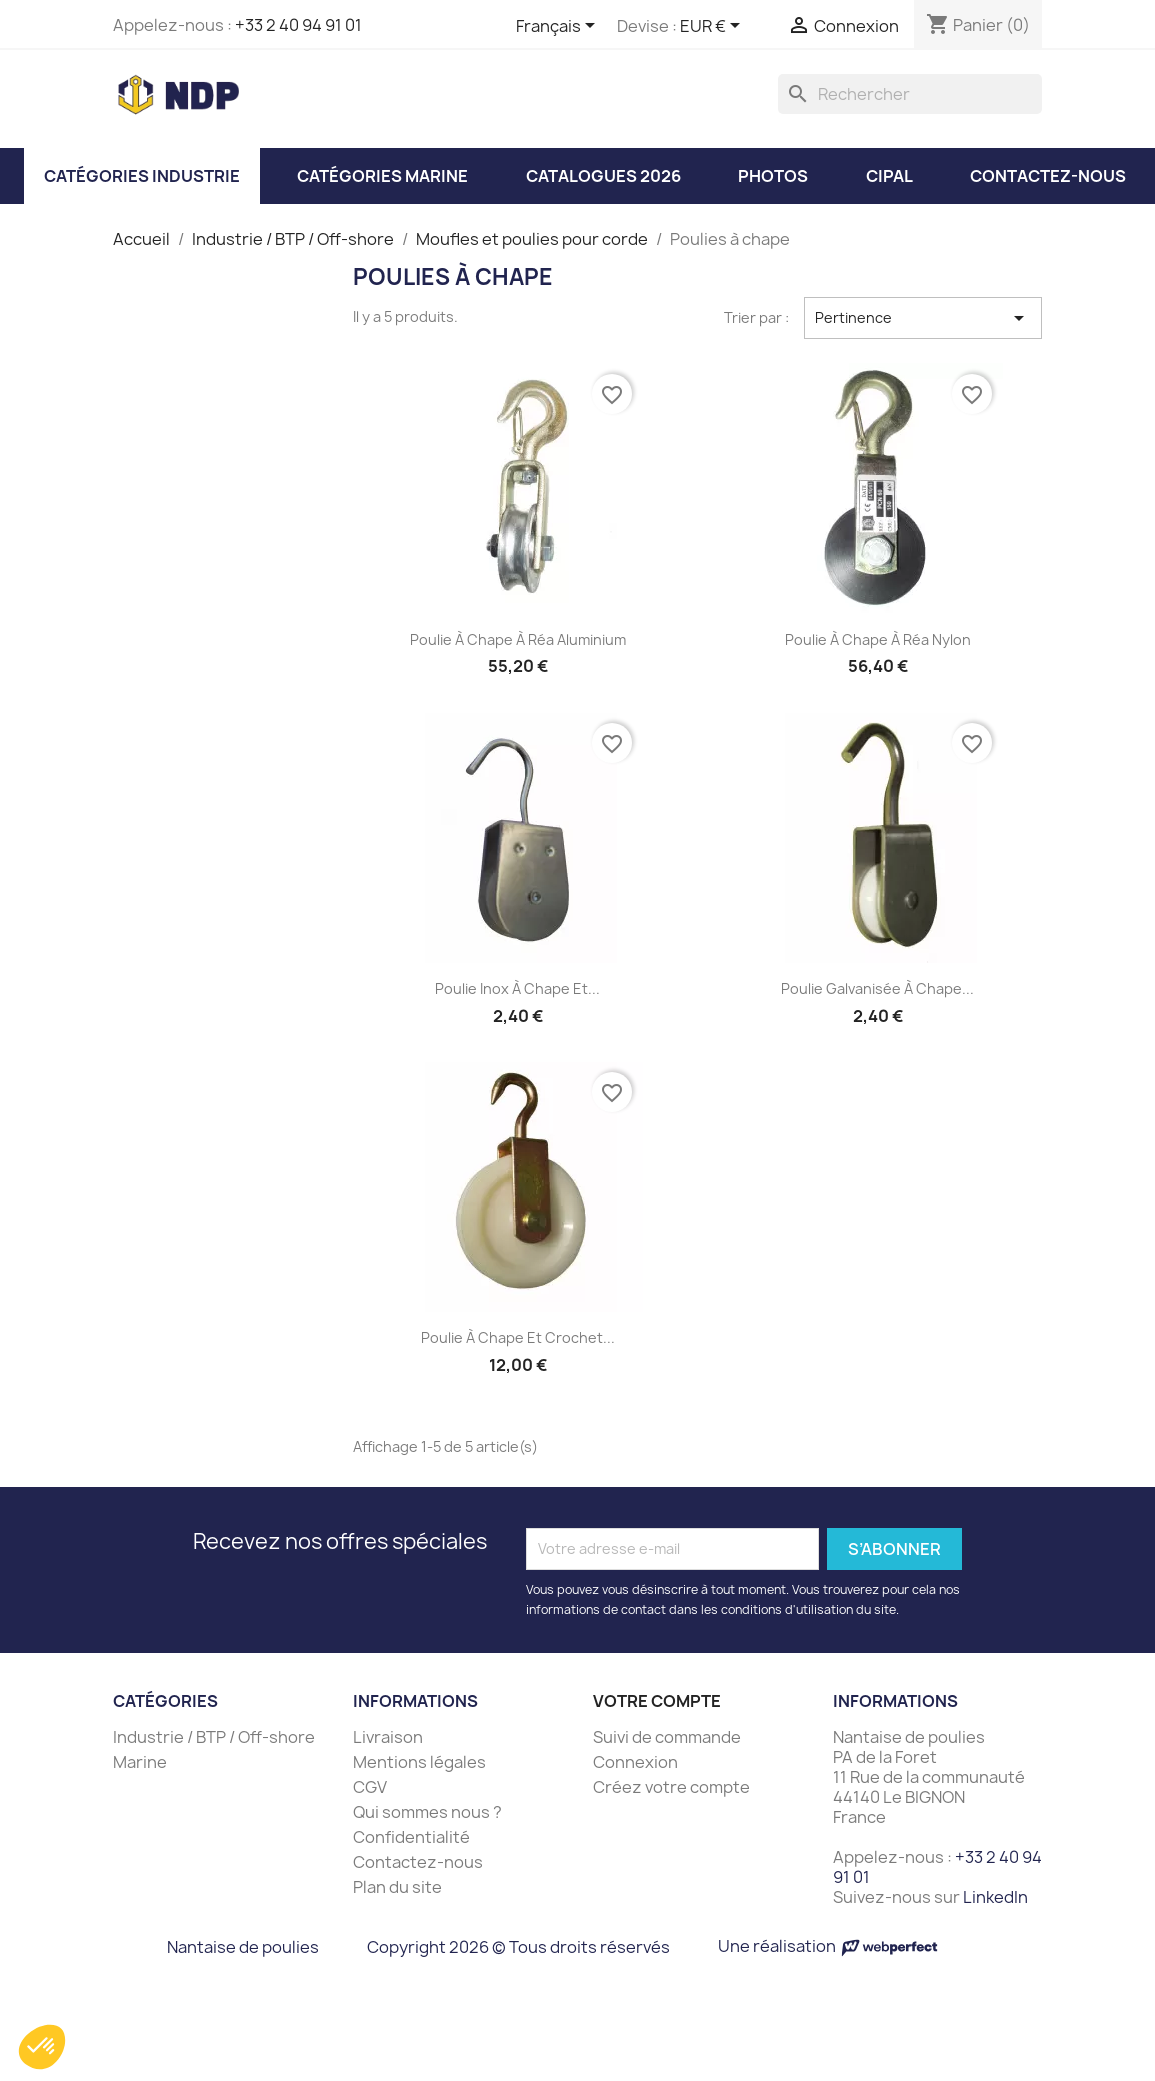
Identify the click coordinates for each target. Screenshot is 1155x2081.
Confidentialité (411, 1837)
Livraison (388, 1737)
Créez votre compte (671, 1787)
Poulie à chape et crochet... (518, 1337)
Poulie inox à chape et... (517, 988)
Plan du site (397, 1887)
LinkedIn (995, 1897)
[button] (42, 2047)
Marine (140, 1762)
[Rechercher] (910, 94)
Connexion (635, 1762)
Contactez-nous (418, 1862)
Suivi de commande (667, 1737)
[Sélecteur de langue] (559, 27)
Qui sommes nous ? (427, 1812)
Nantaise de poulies (243, 1947)
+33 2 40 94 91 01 (298, 25)
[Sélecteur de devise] (713, 27)
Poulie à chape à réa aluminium (518, 639)
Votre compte (657, 1701)
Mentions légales (419, 1762)
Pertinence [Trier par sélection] (923, 318)
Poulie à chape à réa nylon (878, 639)
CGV (370, 1787)
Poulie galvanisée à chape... (877, 988)
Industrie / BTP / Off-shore (214, 1737)
